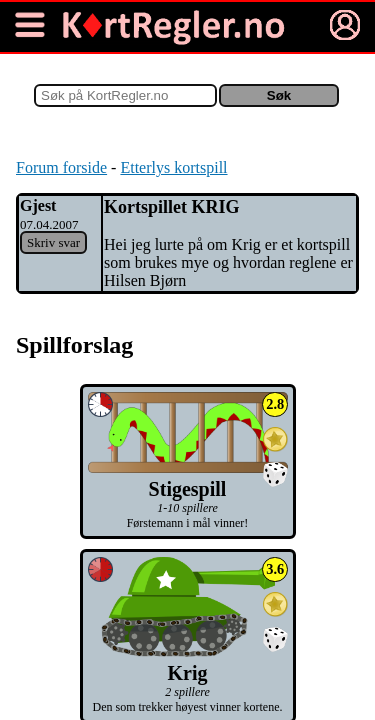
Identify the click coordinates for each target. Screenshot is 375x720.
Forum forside (61, 167)
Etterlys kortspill (173, 167)
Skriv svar (53, 242)
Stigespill (188, 477)
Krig (187, 661)
